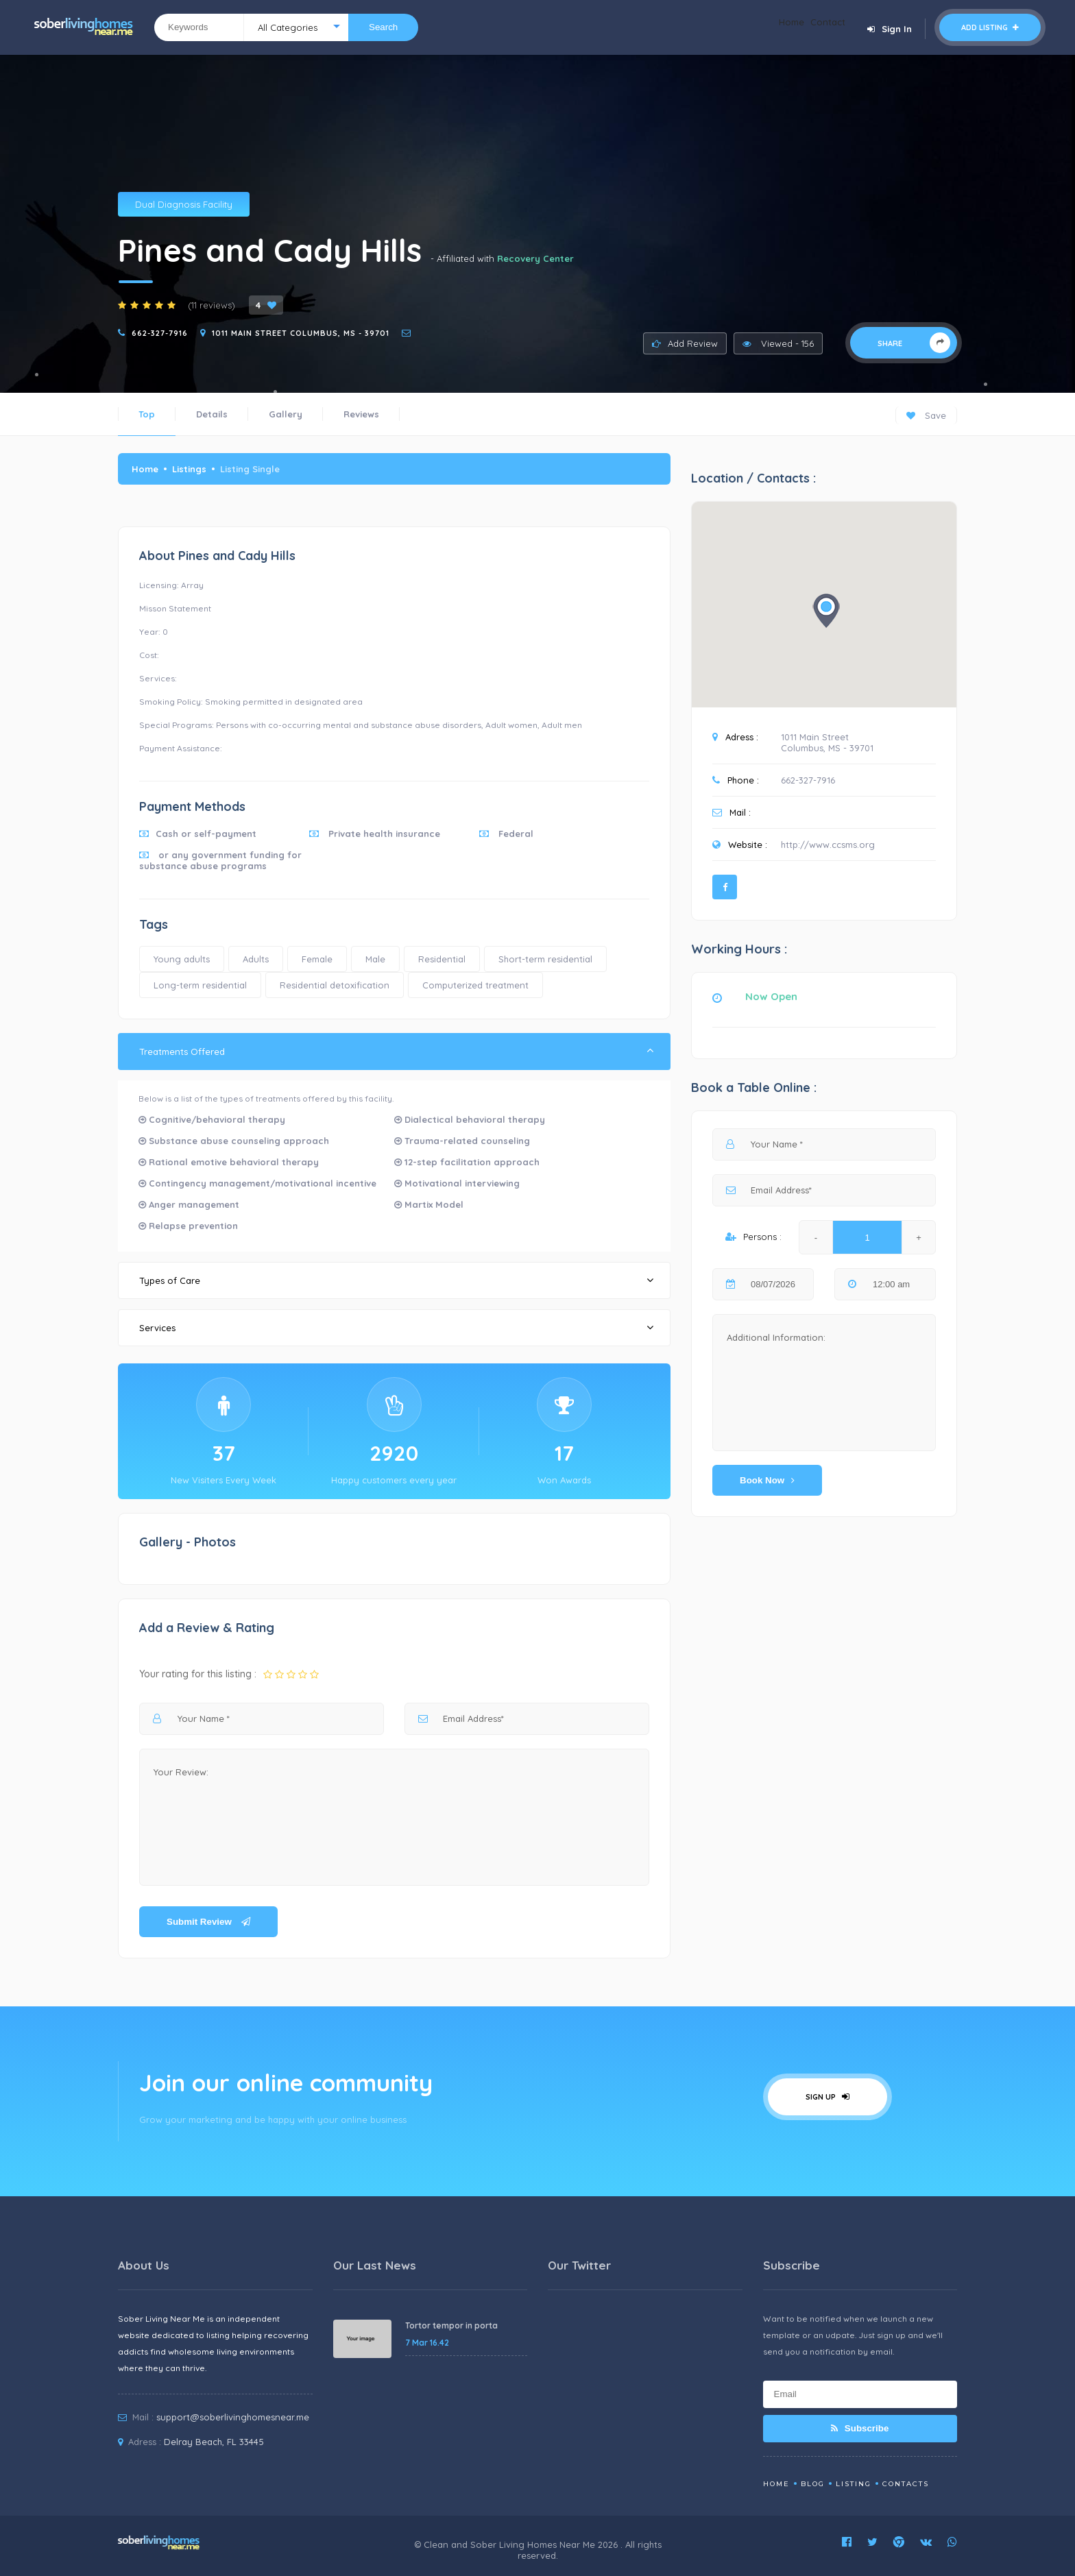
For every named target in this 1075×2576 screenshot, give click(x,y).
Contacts (905, 2483)
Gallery (285, 414)
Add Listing (990, 27)
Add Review (685, 343)
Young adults (182, 958)
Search (383, 27)
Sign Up (827, 2097)
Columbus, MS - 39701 (827, 747)
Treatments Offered (396, 1051)
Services (396, 1327)
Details (212, 414)
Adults (256, 958)
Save (926, 415)
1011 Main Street (815, 736)
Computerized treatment (475, 985)
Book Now (767, 1480)
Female (317, 958)
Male (375, 958)
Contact (821, 27)
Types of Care (396, 1280)
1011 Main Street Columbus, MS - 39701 (300, 333)
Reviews (361, 414)
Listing (853, 2483)
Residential (442, 958)
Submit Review (208, 1922)
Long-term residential (200, 985)
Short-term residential (545, 958)
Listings (189, 468)
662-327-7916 (160, 333)
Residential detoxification (334, 985)
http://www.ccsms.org (828, 844)
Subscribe (860, 2428)
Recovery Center (535, 258)
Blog (813, 2483)
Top (146, 414)
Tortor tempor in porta (451, 2325)
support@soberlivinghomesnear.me (232, 2416)
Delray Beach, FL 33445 (214, 2441)
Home (771, 27)
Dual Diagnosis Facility (183, 204)
